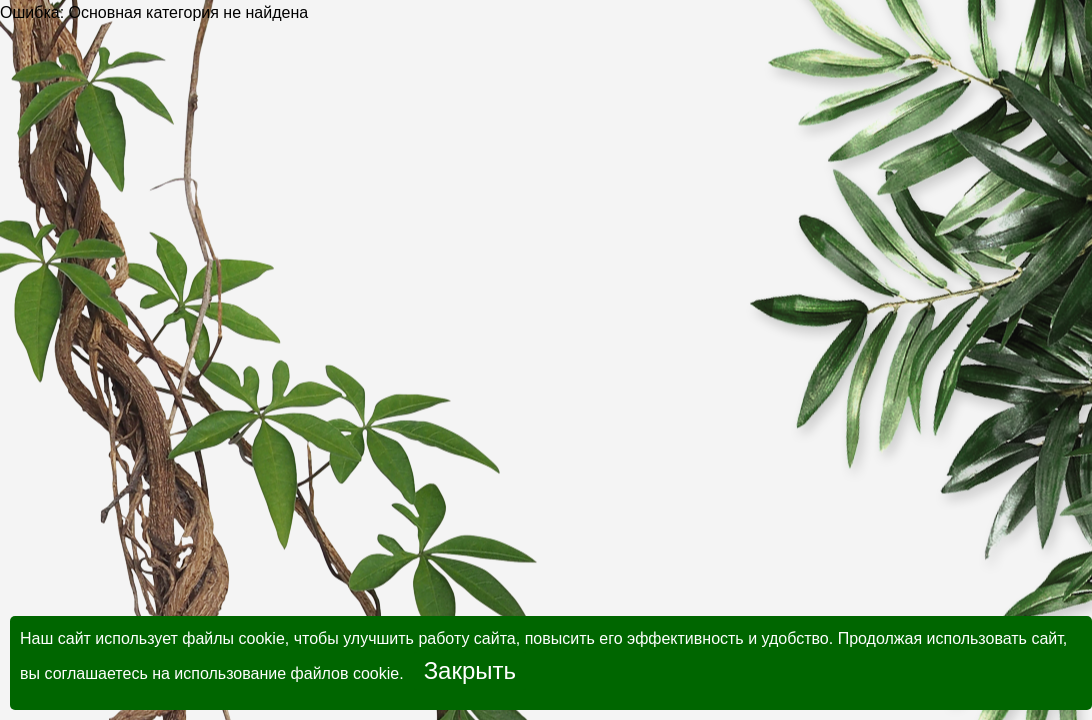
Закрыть (470, 670)
